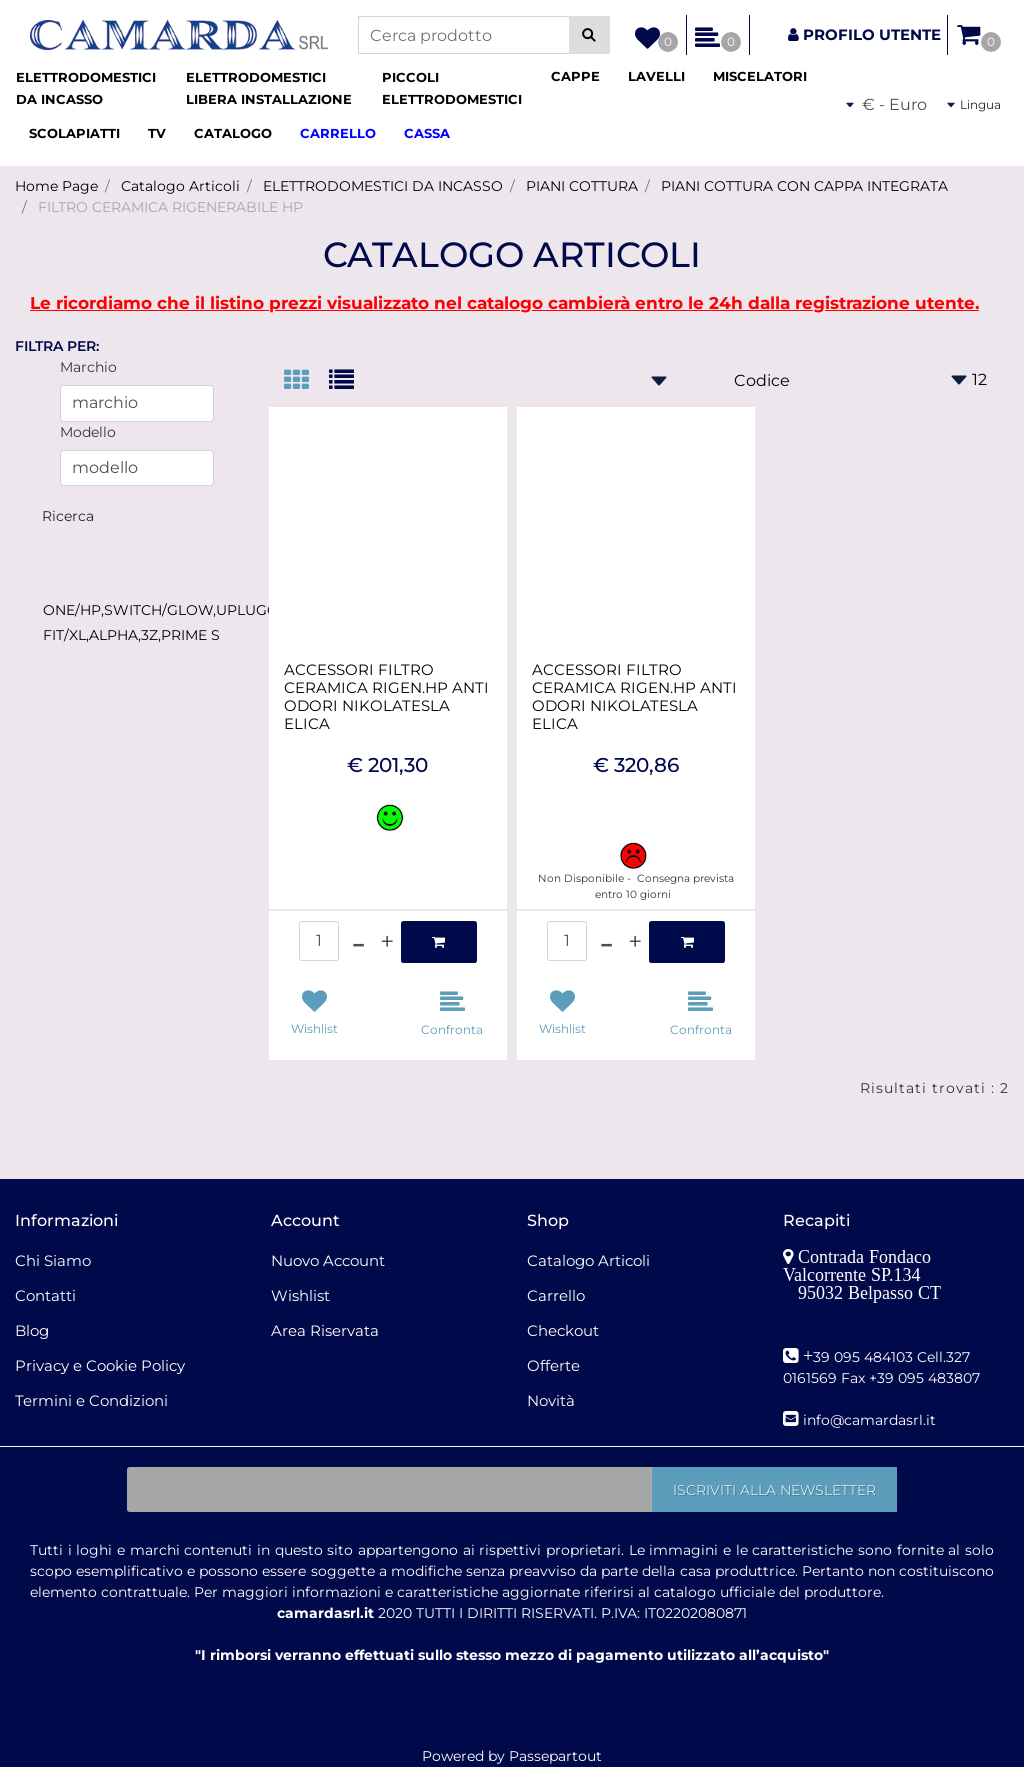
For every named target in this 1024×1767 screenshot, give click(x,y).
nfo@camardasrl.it (871, 1420)
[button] (589, 35)
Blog (32, 1330)
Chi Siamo (53, 1260)
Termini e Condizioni (91, 1400)
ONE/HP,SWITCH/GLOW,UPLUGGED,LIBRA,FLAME (220, 610)
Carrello (556, 1295)
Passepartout (555, 1756)
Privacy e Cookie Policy (100, 1365)
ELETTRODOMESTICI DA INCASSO (383, 186)
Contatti (45, 1295)
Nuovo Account (328, 1260)
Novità (551, 1400)
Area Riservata (325, 1330)
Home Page (56, 186)
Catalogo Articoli (180, 186)
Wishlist (300, 1295)
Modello (88, 432)
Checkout (563, 1330)
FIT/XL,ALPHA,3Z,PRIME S (131, 635)
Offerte (553, 1365)
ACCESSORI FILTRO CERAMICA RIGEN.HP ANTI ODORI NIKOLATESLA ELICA (386, 697)
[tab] (306, 381)
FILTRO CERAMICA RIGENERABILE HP (170, 207)
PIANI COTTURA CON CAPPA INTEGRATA (804, 186)
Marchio (88, 367)
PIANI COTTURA (582, 186)
